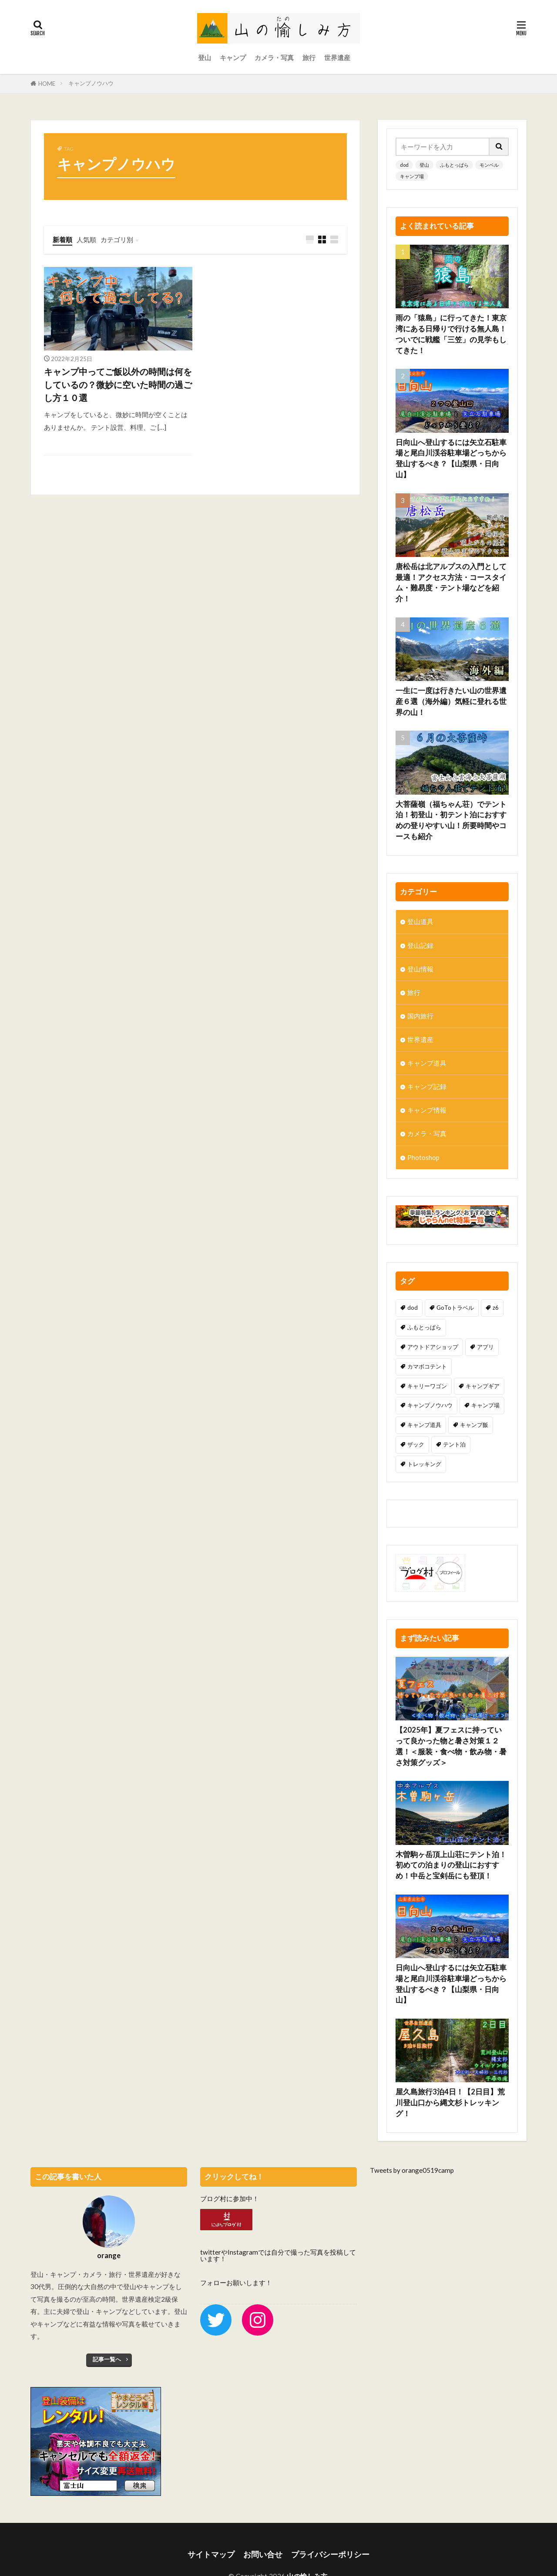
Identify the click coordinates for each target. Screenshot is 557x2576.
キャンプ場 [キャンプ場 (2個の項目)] (485, 1405)
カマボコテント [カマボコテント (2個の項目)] (427, 1366)
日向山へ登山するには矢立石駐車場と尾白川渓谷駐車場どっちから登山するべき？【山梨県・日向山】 (451, 458)
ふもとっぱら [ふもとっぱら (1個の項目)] (424, 1327)
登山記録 (420, 945)
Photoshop (423, 1157)
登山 (204, 57)
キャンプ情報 (426, 1110)
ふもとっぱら (454, 165)
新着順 (62, 239)
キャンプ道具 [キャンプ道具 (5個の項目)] (424, 1424)
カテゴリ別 (117, 239)
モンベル (489, 165)
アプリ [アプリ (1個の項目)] (485, 1346)
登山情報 (420, 969)
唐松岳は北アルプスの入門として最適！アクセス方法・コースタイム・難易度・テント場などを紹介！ (451, 582)
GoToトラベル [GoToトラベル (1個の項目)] (455, 1307)
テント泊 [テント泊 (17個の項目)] (454, 1444)
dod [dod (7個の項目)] (412, 1307)
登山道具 (420, 921)
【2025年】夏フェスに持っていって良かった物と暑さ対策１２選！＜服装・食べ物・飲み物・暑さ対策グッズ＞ (451, 1713)
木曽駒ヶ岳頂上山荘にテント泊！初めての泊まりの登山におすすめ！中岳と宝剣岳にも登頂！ (451, 1833)
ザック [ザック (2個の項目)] (415, 1444)
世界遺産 (337, 57)
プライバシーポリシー (330, 2554)
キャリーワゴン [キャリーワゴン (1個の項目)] (427, 1385)
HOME (46, 83)
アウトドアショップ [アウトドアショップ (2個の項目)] (432, 1346)
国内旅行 (420, 1016)
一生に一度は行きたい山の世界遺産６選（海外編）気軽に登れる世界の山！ (451, 701)
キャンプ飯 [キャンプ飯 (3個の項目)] (474, 1424)
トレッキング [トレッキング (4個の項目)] (424, 1463)
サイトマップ (211, 2554)
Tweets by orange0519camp (412, 2170)
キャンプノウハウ (91, 83)
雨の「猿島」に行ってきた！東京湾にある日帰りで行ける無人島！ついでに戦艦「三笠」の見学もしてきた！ (451, 334)
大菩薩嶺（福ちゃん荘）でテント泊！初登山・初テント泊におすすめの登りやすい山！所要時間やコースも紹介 (451, 820)
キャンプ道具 (426, 1063)
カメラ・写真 (274, 57)
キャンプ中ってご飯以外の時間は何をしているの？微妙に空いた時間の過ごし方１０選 (118, 384)
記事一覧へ (107, 2359)
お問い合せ (262, 2554)
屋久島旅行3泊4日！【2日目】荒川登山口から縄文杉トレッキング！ (450, 2070)
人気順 (86, 239)
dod (404, 165)
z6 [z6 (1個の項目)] (496, 1307)
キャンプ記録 (426, 1086)
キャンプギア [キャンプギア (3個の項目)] (483, 1385)
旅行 (308, 57)
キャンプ (233, 57)
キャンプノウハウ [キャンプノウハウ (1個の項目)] (430, 1405)
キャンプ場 (412, 176)
